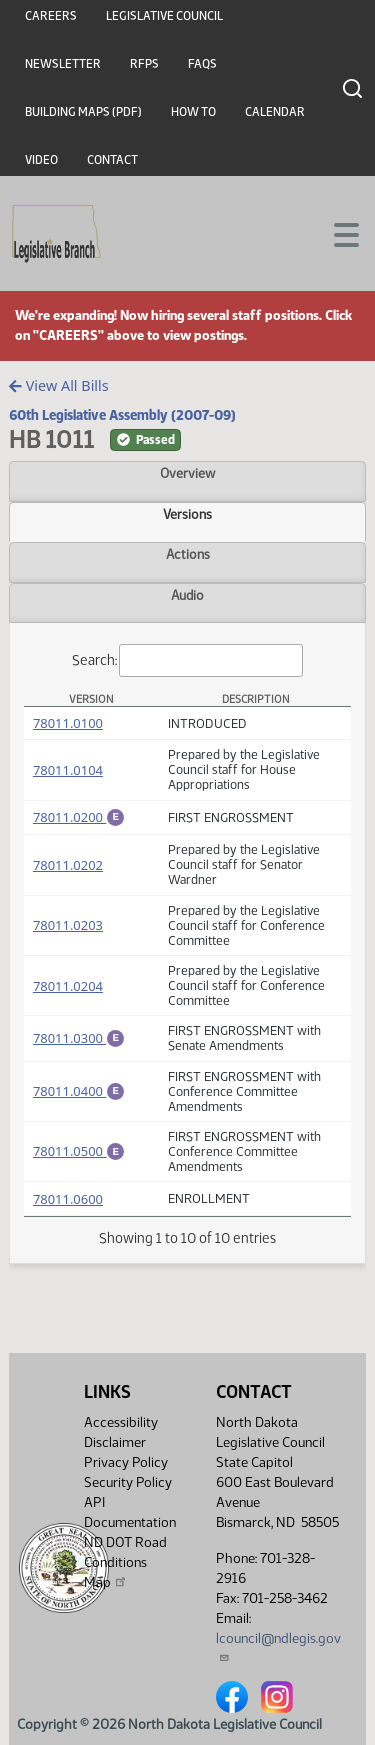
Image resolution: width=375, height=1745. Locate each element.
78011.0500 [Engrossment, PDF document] (79, 1153)
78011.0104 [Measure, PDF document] (68, 770)
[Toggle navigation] (336, 233)
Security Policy (128, 1482)
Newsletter (63, 64)
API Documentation (130, 1512)
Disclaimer (115, 1442)
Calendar (275, 112)
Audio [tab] (187, 595)
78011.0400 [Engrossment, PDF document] (79, 1092)
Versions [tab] (187, 514)
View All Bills (58, 385)
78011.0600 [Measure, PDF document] (68, 1202)
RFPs (144, 64)
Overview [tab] (187, 473)
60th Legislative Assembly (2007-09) (122, 415)
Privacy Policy (126, 1462)
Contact (112, 160)
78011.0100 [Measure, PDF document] (68, 723)
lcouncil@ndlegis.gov (278, 1646)
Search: (188, 660)
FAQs (202, 64)
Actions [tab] (188, 554)
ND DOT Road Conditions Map (125, 1562)
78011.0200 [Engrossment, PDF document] (79, 817)
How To (193, 112)
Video (41, 160)
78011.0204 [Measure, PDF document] (68, 989)
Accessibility (121, 1422)
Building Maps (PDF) (83, 112)
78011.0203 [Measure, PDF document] (68, 928)
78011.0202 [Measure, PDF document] (68, 868)
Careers (51, 16)
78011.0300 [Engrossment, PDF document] (79, 1039)
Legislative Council (164, 16)
